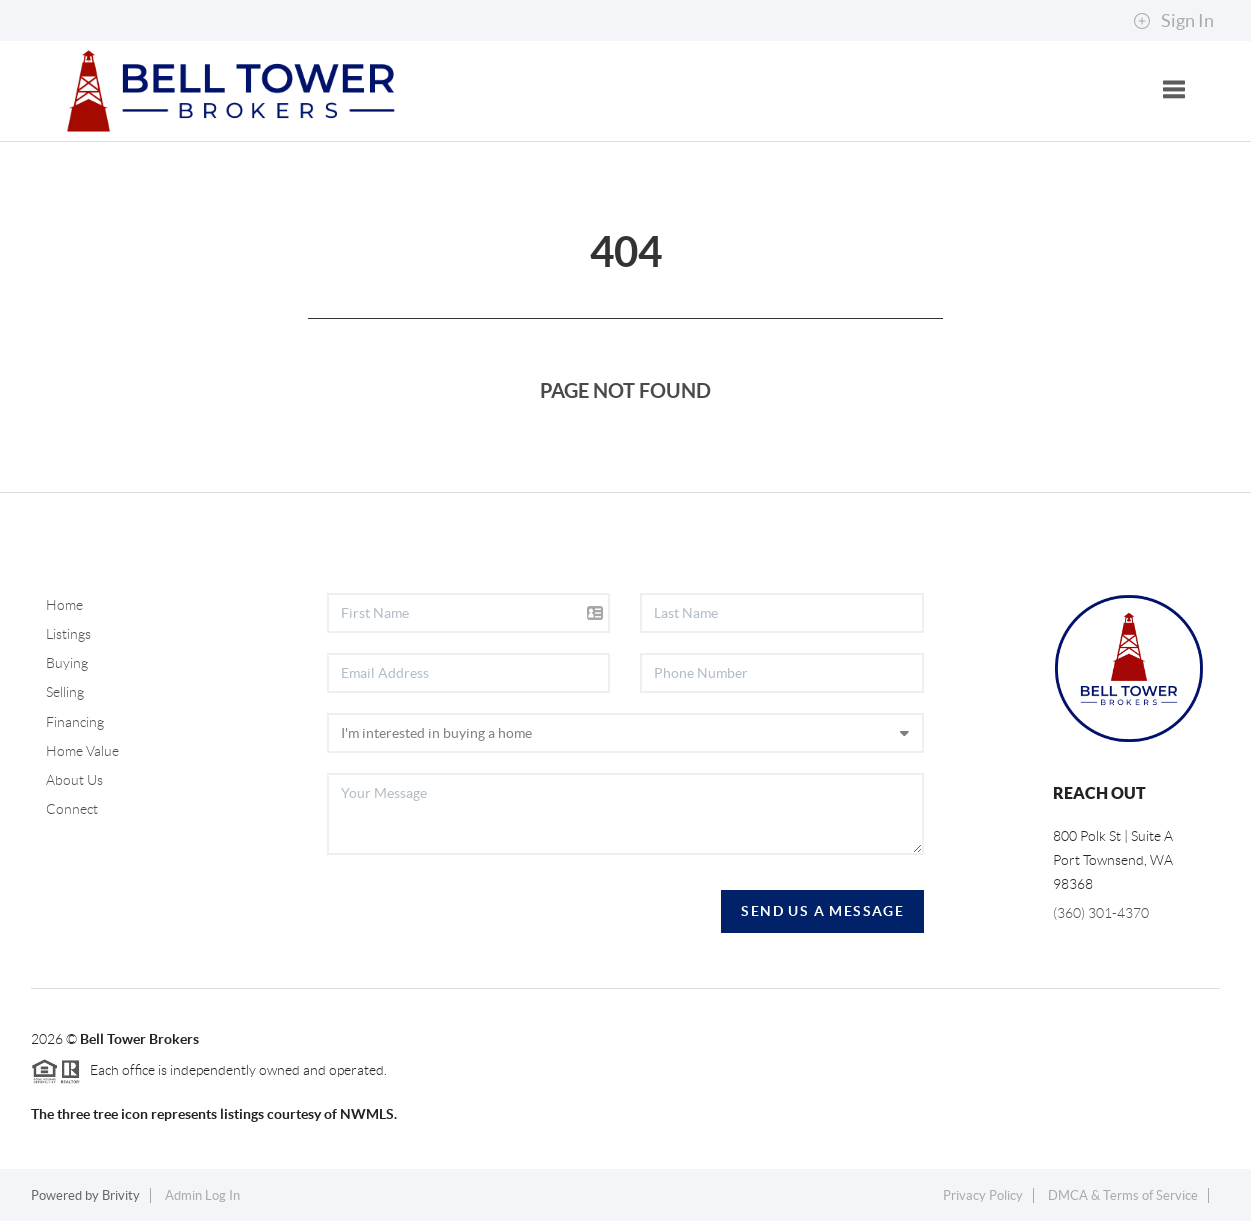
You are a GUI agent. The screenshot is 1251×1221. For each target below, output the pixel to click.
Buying (67, 663)
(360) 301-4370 (1101, 913)
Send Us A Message (822, 911)
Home (64, 605)
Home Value (82, 751)
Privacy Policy (983, 1195)
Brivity (121, 1195)
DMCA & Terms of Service (1123, 1195)
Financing (75, 722)
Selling (65, 692)
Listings (68, 634)
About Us (74, 780)
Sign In (1173, 21)
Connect (72, 809)
